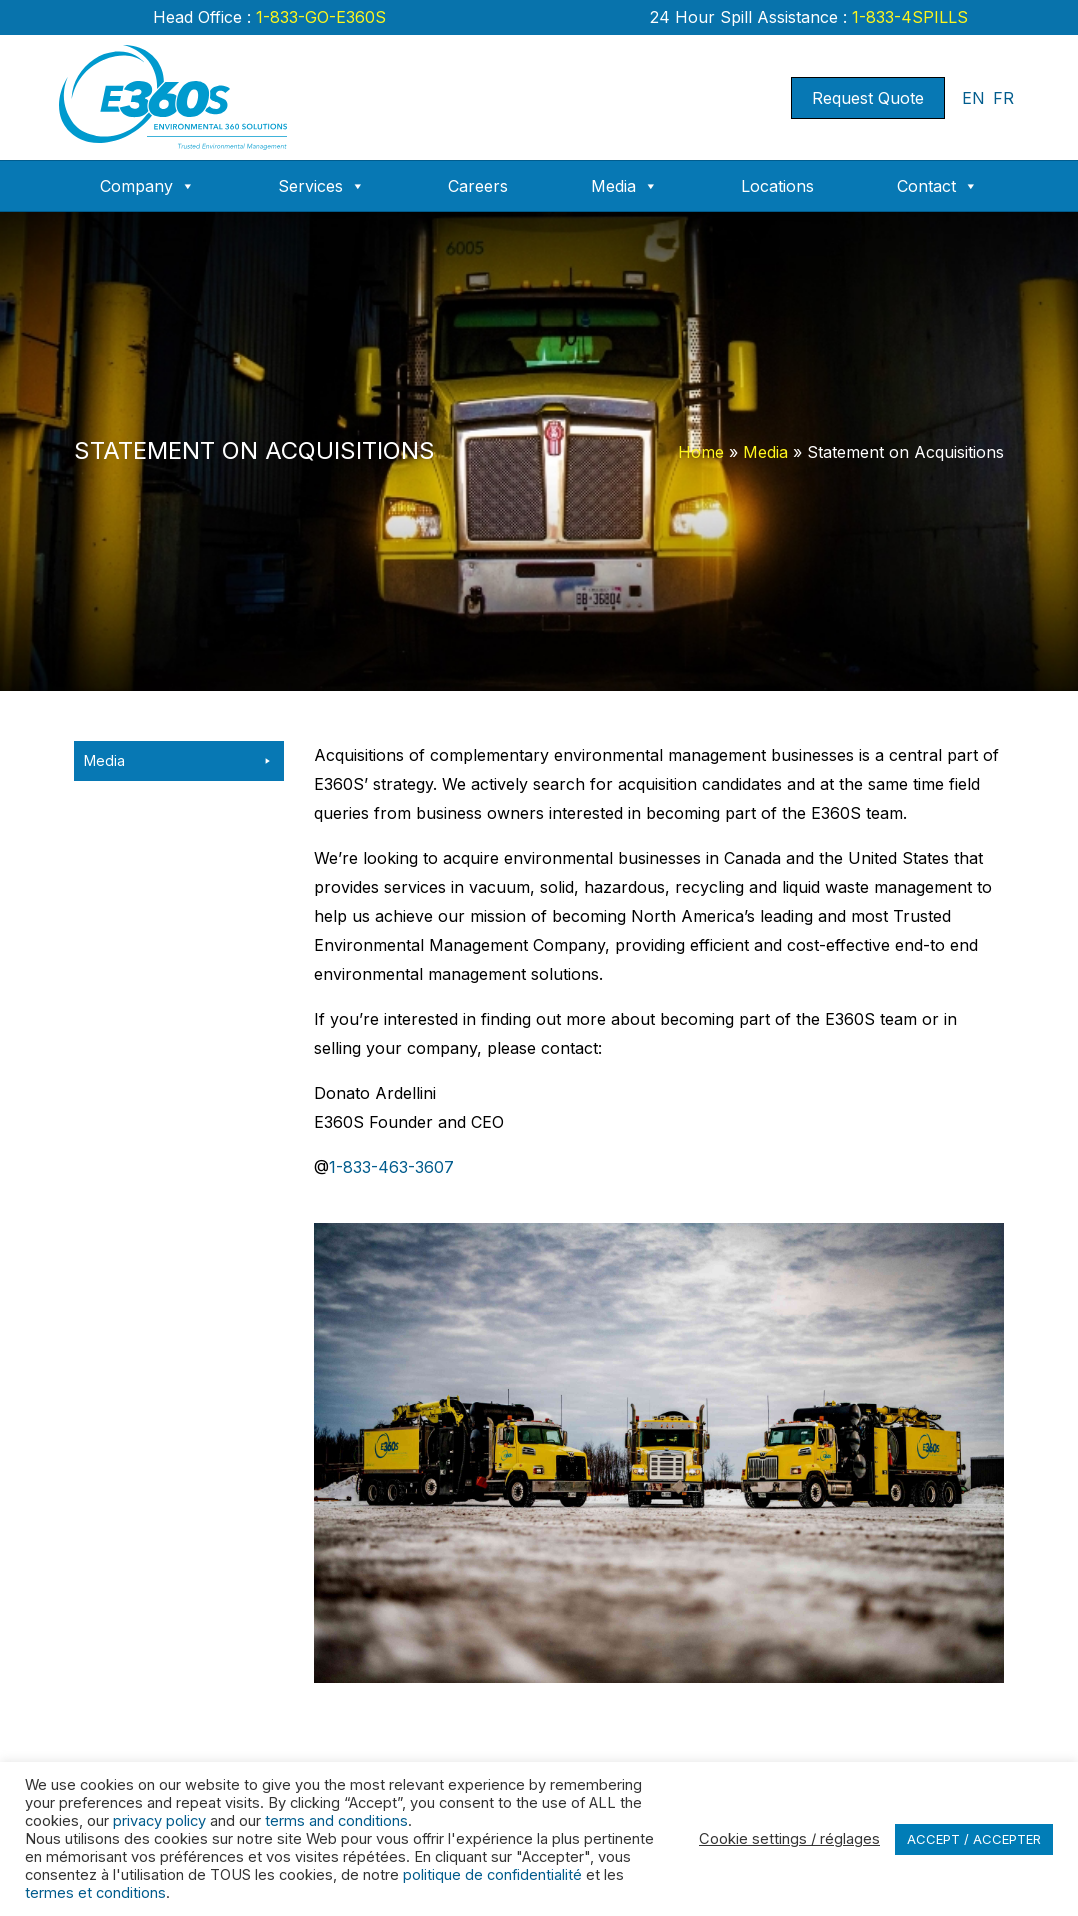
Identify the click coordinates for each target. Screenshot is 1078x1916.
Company (147, 186)
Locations (777, 186)
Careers (478, 186)
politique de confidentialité (492, 1875)
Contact (937, 186)
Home (701, 452)
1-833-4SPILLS (907, 17)
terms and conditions (336, 1821)
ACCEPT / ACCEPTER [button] (974, 1839)
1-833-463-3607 (391, 1167)
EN (973, 98)
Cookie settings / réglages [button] (789, 1839)
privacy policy (159, 1821)
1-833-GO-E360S (318, 17)
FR (1003, 98)
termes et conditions (95, 1893)
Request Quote (868, 98)
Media (624, 186)
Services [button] (321, 186)
